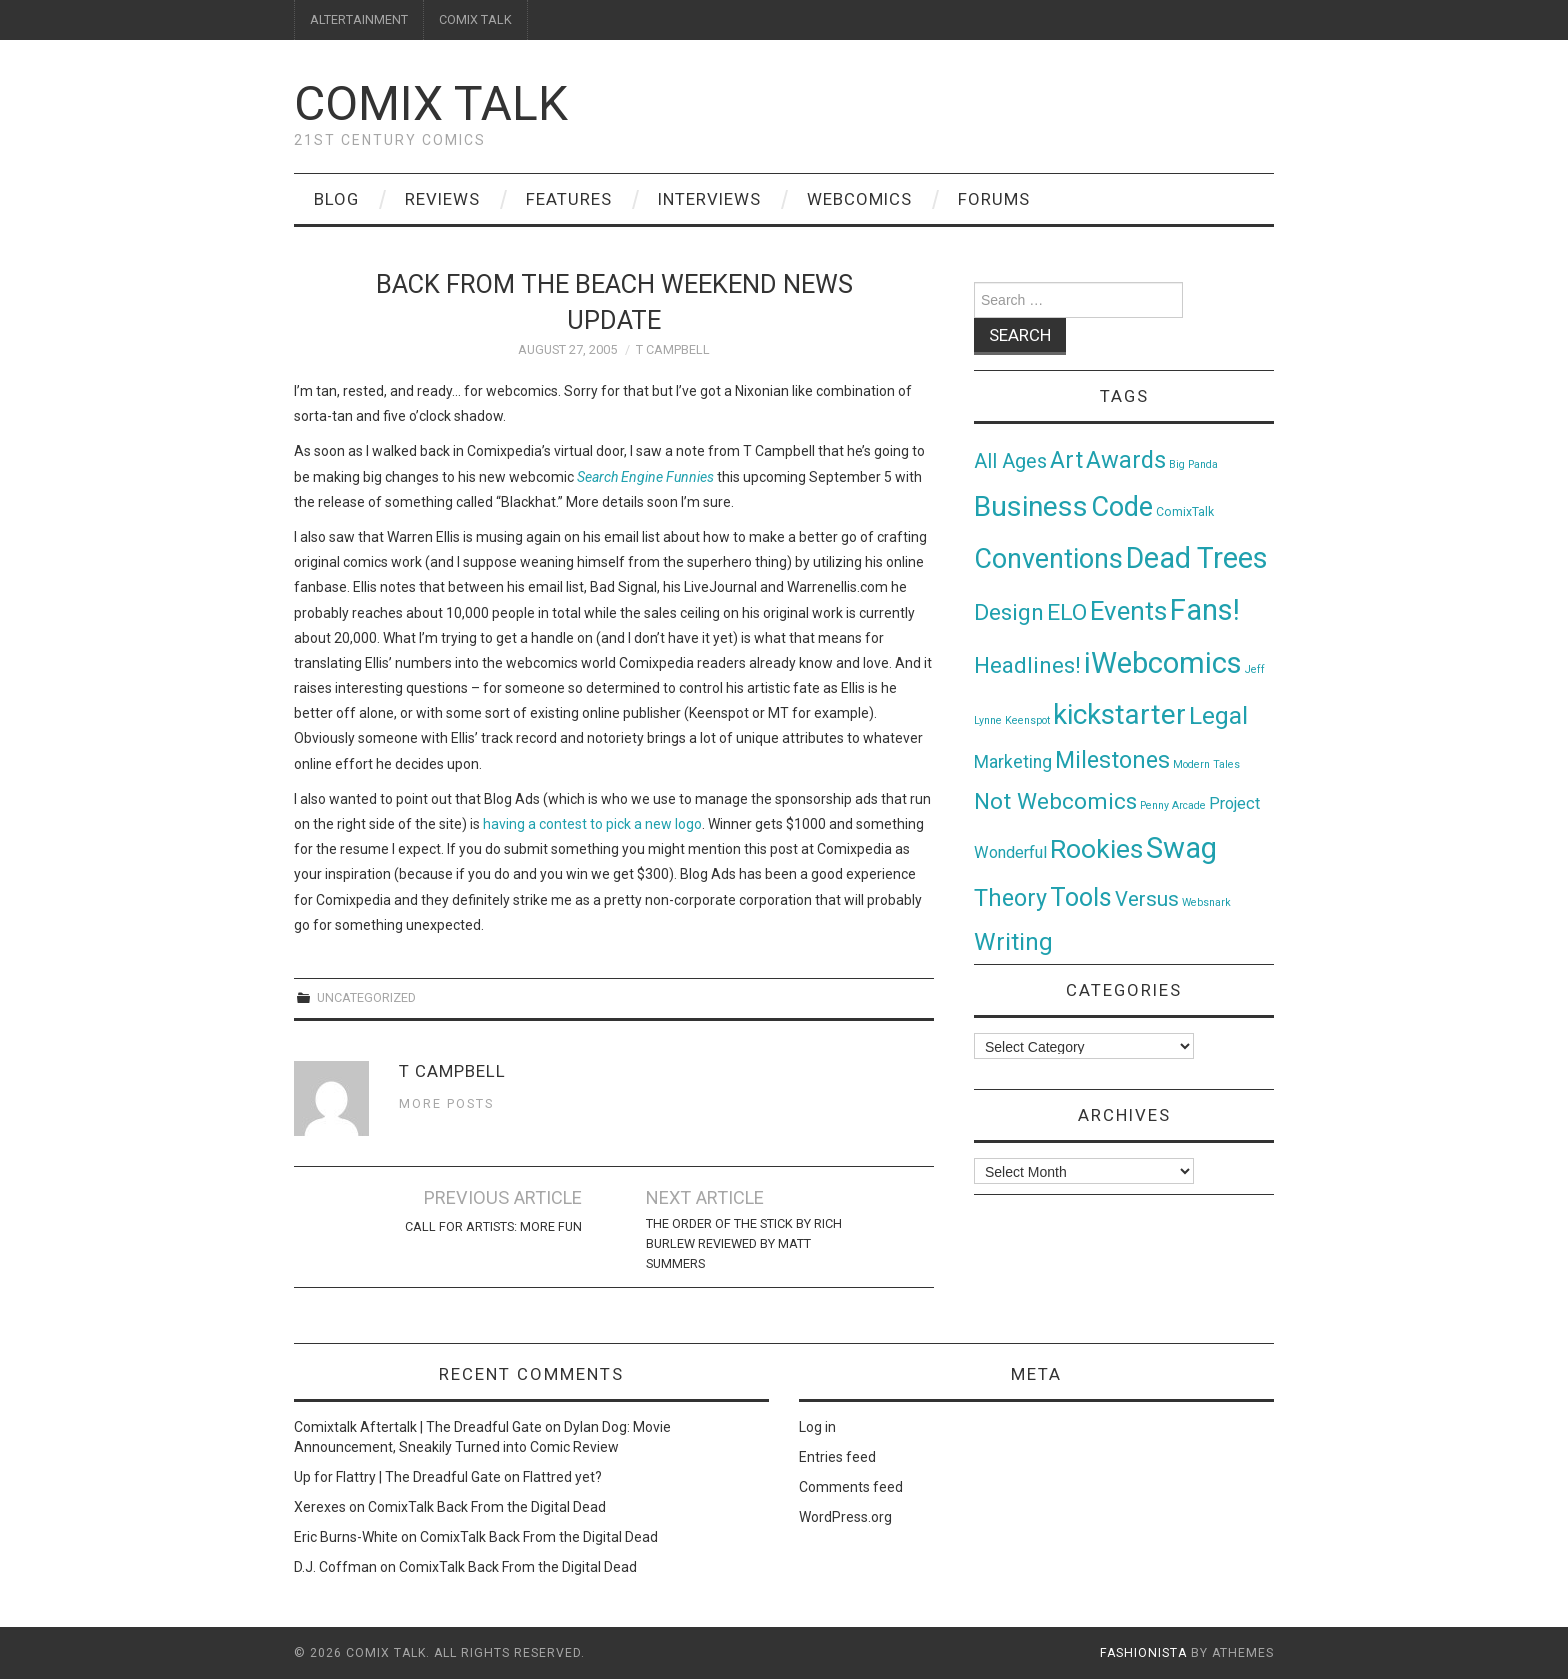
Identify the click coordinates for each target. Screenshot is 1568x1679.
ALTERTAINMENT (359, 19)
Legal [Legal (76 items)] (1218, 715)
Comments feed (851, 1487)
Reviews (442, 199)
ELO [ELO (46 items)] (1067, 612)
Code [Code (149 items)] (1122, 507)
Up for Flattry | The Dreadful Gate (397, 1477)
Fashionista (1143, 1653)
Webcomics (859, 199)
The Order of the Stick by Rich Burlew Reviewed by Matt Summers (744, 1243)
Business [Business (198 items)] (1031, 506)
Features (569, 199)
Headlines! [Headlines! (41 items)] (1027, 665)
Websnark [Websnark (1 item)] (1206, 902)
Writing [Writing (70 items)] (1013, 941)
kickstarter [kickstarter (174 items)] (1119, 714)
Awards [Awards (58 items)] (1126, 460)
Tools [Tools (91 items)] (1081, 897)
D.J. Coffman (335, 1567)
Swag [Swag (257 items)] (1181, 848)
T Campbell (673, 349)
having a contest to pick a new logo (592, 824)
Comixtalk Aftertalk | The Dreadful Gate (418, 1427)
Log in (817, 1427)
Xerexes (320, 1507)
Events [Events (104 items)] (1128, 611)
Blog (336, 199)
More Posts (446, 1103)
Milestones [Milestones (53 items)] (1112, 760)
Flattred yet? (562, 1477)
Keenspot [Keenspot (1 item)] (1027, 720)
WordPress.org (845, 1517)
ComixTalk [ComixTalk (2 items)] (1185, 512)
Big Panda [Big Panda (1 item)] (1193, 464)
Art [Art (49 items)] (1066, 460)
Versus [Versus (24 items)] (1147, 899)
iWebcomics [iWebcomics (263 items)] (1163, 663)
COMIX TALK (475, 19)
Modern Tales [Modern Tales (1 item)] (1206, 764)
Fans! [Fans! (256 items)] (1205, 610)
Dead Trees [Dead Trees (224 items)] (1197, 558)
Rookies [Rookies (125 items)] (1096, 848)
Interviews (709, 199)
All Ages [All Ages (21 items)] (1010, 461)
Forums (994, 199)
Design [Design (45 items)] (1009, 612)
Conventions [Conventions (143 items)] (1048, 559)
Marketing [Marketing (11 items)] (1013, 762)
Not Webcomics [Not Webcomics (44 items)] (1055, 801)
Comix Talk (431, 103)
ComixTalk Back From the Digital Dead (487, 1507)
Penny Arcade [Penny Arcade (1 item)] (1173, 805)
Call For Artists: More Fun (493, 1226)
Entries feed (837, 1457)
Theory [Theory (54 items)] (1010, 898)
